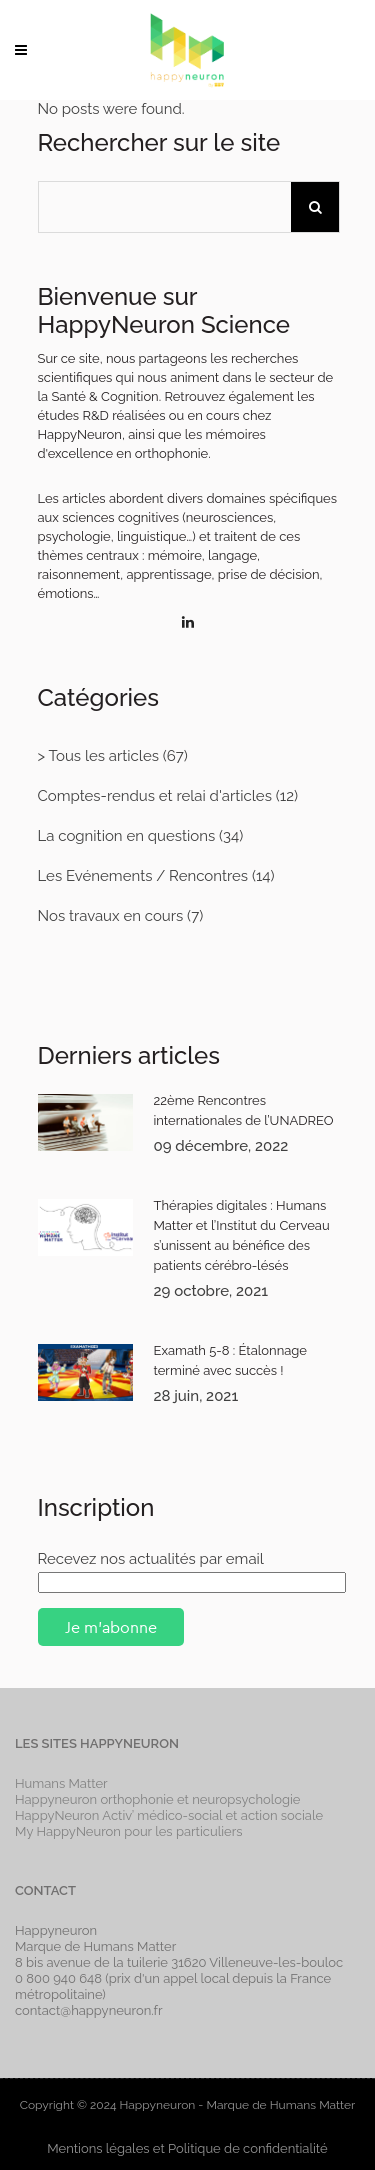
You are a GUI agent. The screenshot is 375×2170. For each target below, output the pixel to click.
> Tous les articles (98, 756)
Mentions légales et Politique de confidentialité (187, 2148)
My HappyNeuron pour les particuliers (129, 1831)
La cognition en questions (127, 836)
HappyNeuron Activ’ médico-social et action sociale (169, 1815)
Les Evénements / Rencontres (143, 876)
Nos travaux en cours (111, 916)
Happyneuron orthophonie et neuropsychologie (158, 1799)
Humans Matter (61, 1783)
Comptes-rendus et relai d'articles (155, 796)
